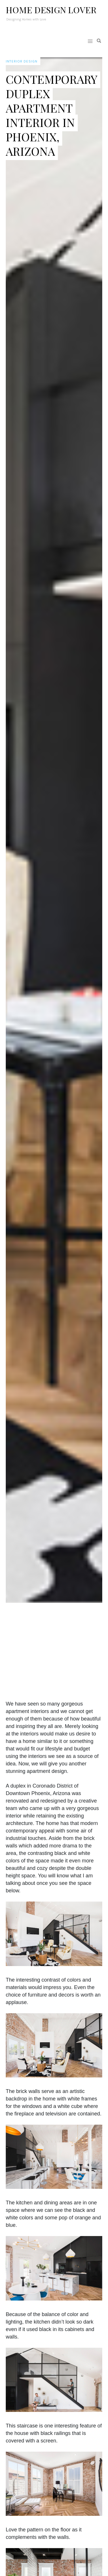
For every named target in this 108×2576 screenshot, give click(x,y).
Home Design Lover (51, 10)
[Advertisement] (59, 1649)
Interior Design (21, 61)
